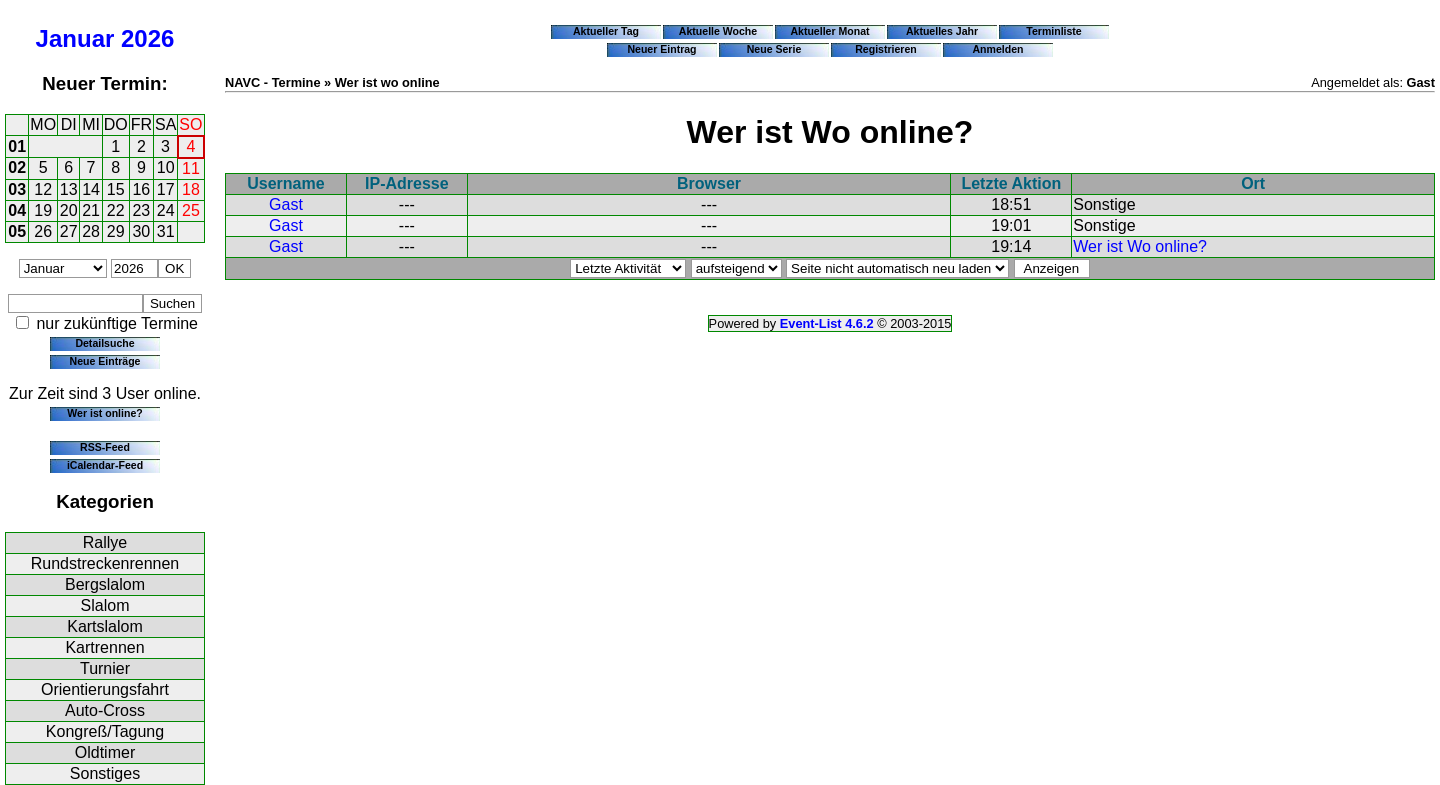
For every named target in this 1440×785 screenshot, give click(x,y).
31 (166, 231)
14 (91, 189)
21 (91, 210)
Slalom (105, 605)
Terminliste (1053, 31)
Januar (75, 38)
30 (141, 231)
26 (43, 231)
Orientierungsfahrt (105, 689)
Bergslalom (105, 584)
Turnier (105, 668)
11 (191, 168)
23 (141, 210)
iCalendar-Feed (105, 465)
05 (17, 231)
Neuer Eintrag (661, 49)
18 (191, 189)
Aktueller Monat (829, 31)
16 (141, 189)
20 (69, 210)
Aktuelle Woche (718, 31)
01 (17, 146)
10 (166, 167)
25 (191, 210)
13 (69, 189)
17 (166, 189)
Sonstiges (105, 773)
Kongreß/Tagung (105, 731)
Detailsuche (104, 343)
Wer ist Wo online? (1140, 246)
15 (116, 189)
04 (17, 210)
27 (69, 231)
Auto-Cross (105, 710)
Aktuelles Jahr (942, 31)
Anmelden (998, 49)
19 (43, 210)
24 (166, 210)
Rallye (105, 542)
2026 (147, 38)
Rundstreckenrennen (105, 563)
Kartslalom (105, 626)
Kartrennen (104, 647)
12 (43, 189)
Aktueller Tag (606, 31)
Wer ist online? (104, 413)
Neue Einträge (105, 361)
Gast (286, 204)
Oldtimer (105, 752)
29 (116, 231)
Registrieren (886, 49)
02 (17, 167)
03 (17, 189)
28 (91, 231)
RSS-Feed (105, 447)
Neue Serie (774, 49)
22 (116, 210)
